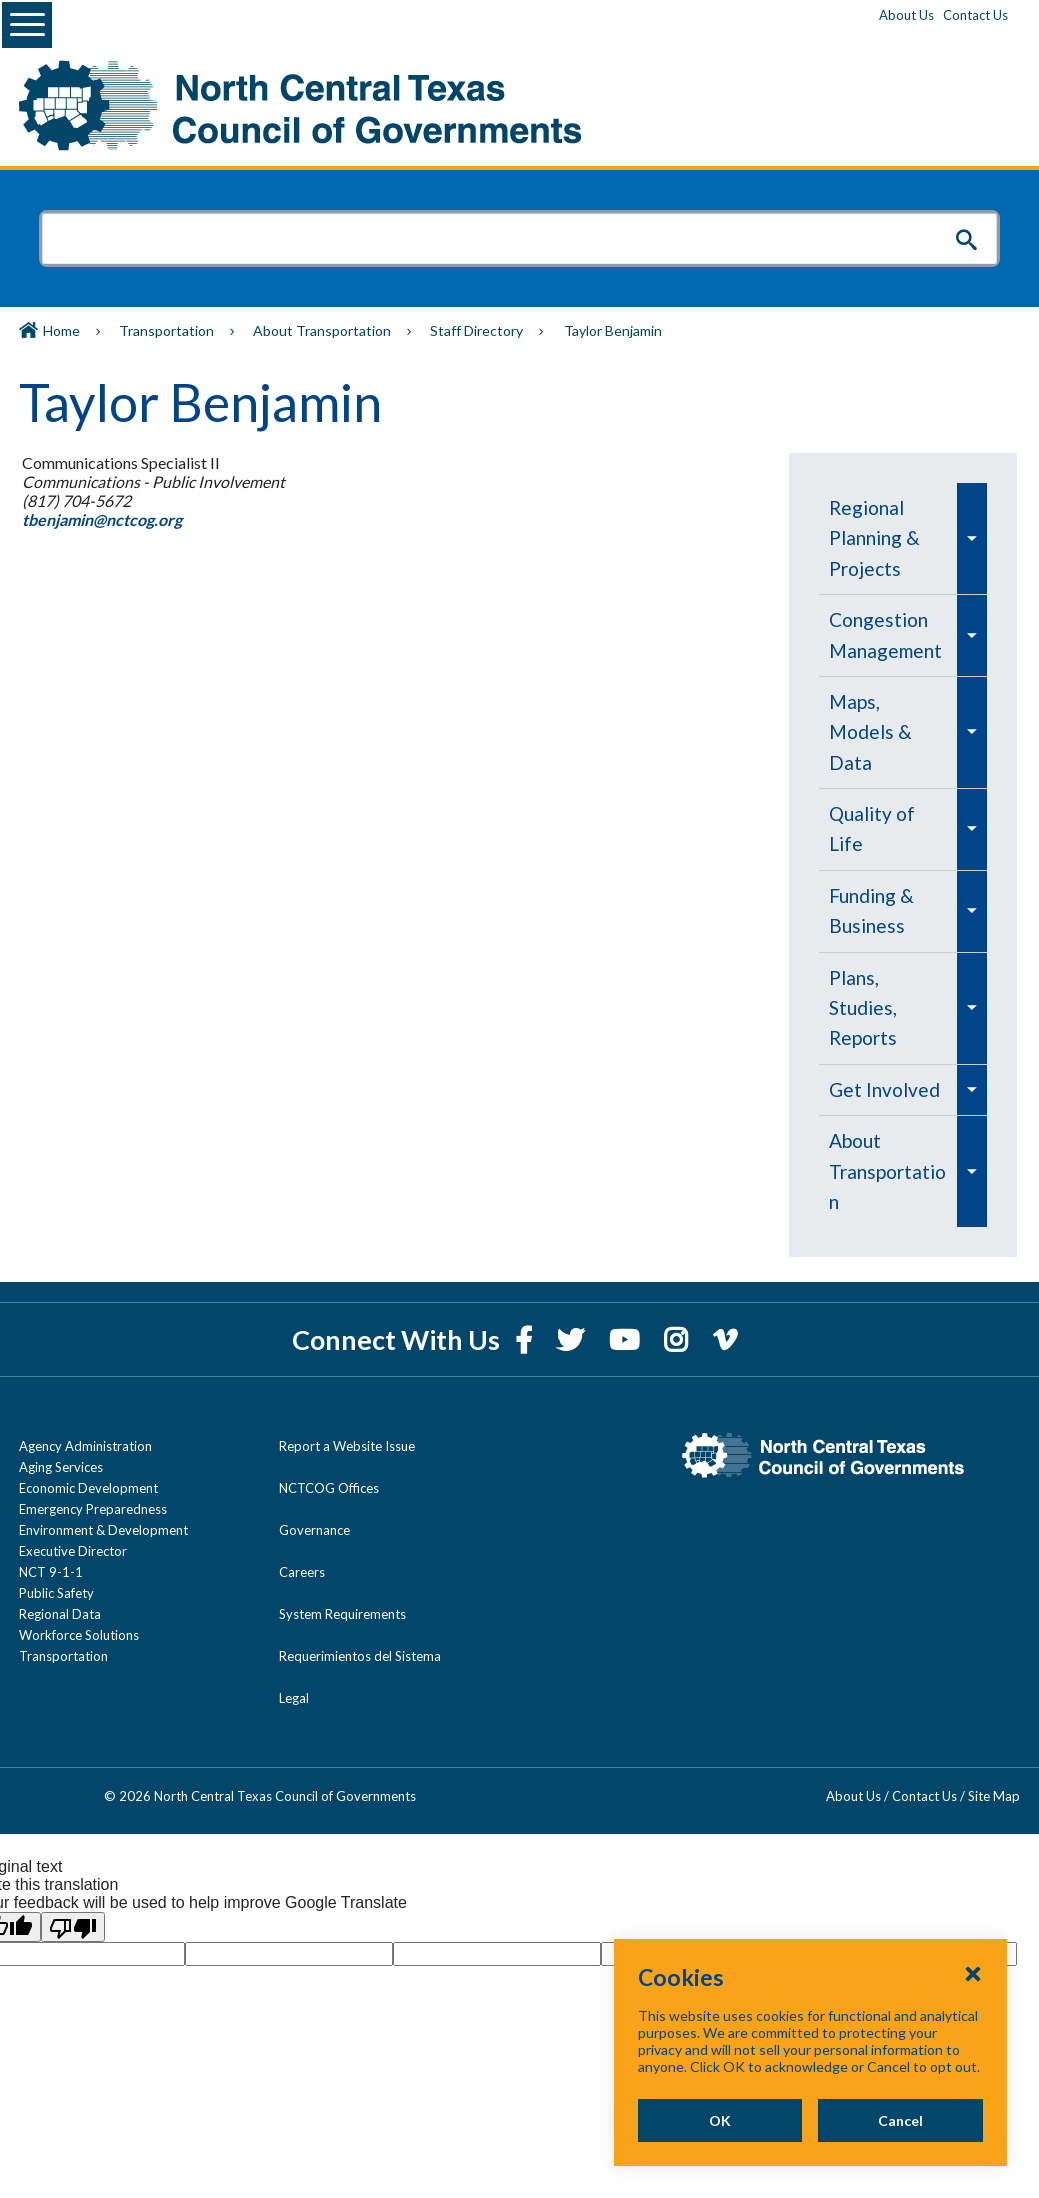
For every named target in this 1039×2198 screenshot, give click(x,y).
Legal (294, 1668)
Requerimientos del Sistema (360, 1626)
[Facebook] (526, 1309)
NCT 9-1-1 (51, 1542)
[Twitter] (573, 1309)
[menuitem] (889, 538)
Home (61, 330)
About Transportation (322, 330)
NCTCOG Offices (329, 1458)
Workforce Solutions (79, 1605)
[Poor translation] (73, 1897)
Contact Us (975, 15)
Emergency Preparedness (93, 1479)
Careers (302, 1542)
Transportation (166, 330)
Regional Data (60, 1584)
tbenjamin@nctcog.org (100, 519)
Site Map (994, 1766)
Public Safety (56, 1563)
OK (709, 2120)
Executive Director (73, 1521)
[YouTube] (626, 1309)
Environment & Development (103, 1500)
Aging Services (61, 1437)
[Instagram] (678, 1309)
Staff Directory (476, 330)
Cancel (897, 2120)
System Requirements (342, 1584)
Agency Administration (85, 1416)
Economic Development (88, 1458)
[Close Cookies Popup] (973, 1973)
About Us (906, 15)
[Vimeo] (725, 1309)
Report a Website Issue (347, 1416)
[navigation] (904, 840)
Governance (314, 1500)
